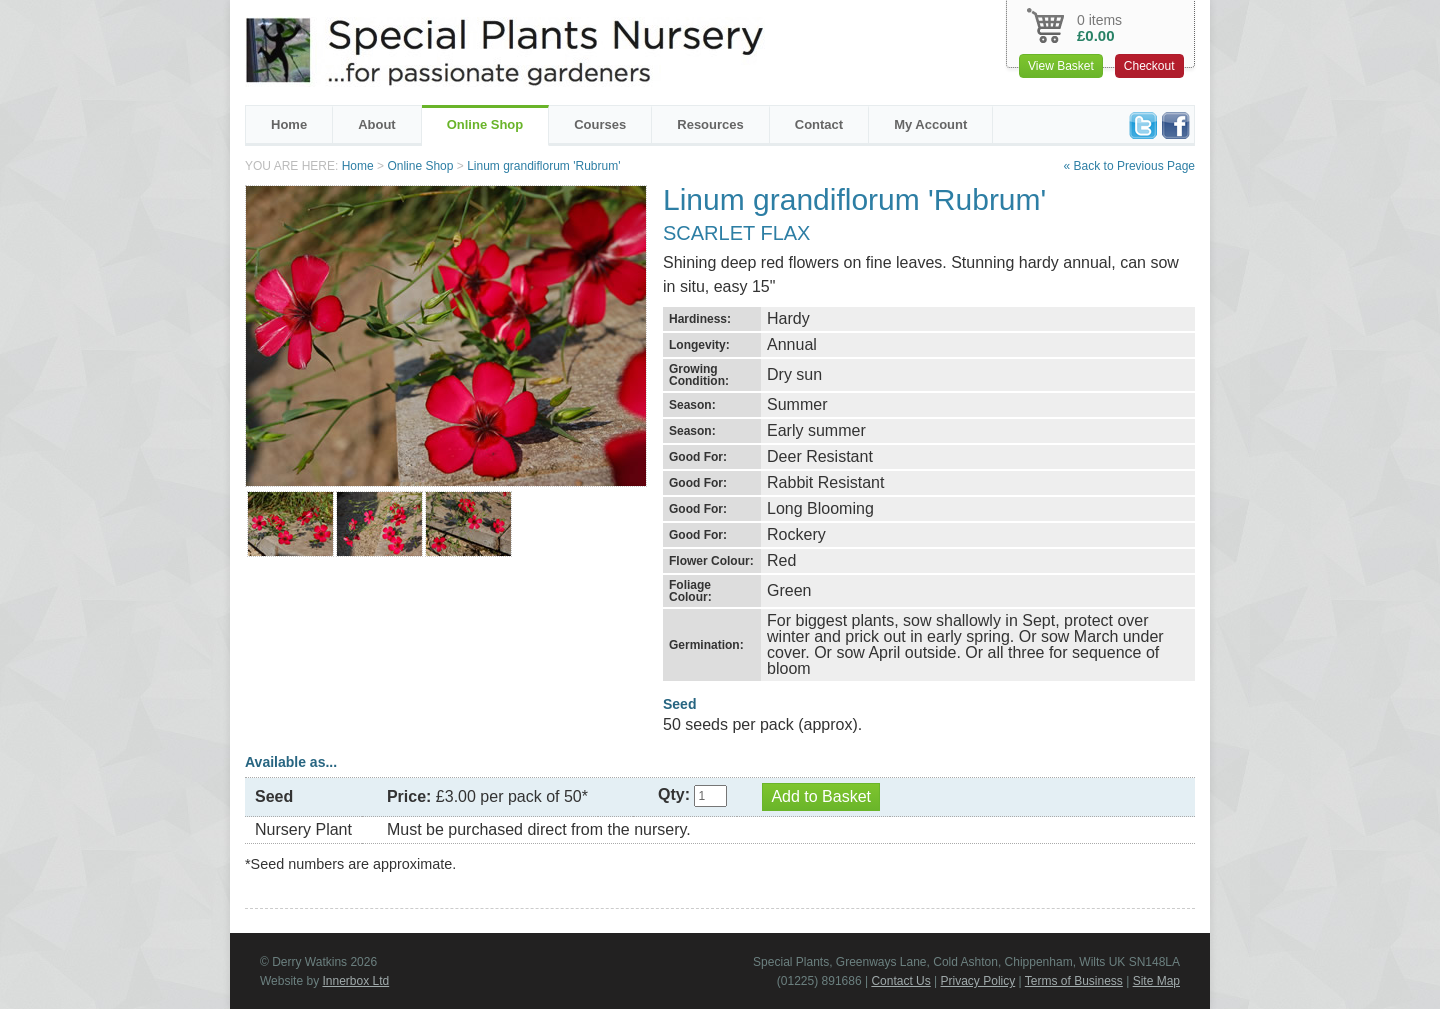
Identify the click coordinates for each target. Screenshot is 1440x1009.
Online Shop (485, 124)
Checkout (1149, 66)
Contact (819, 124)
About (377, 124)
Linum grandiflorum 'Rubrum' (543, 166)
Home (289, 124)
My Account (930, 124)
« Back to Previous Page (1129, 166)
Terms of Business (1074, 981)
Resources (710, 124)
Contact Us (900, 981)
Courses (600, 124)
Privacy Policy (978, 981)
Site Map (1156, 981)
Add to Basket (821, 796)
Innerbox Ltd (355, 981)
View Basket (1061, 66)
